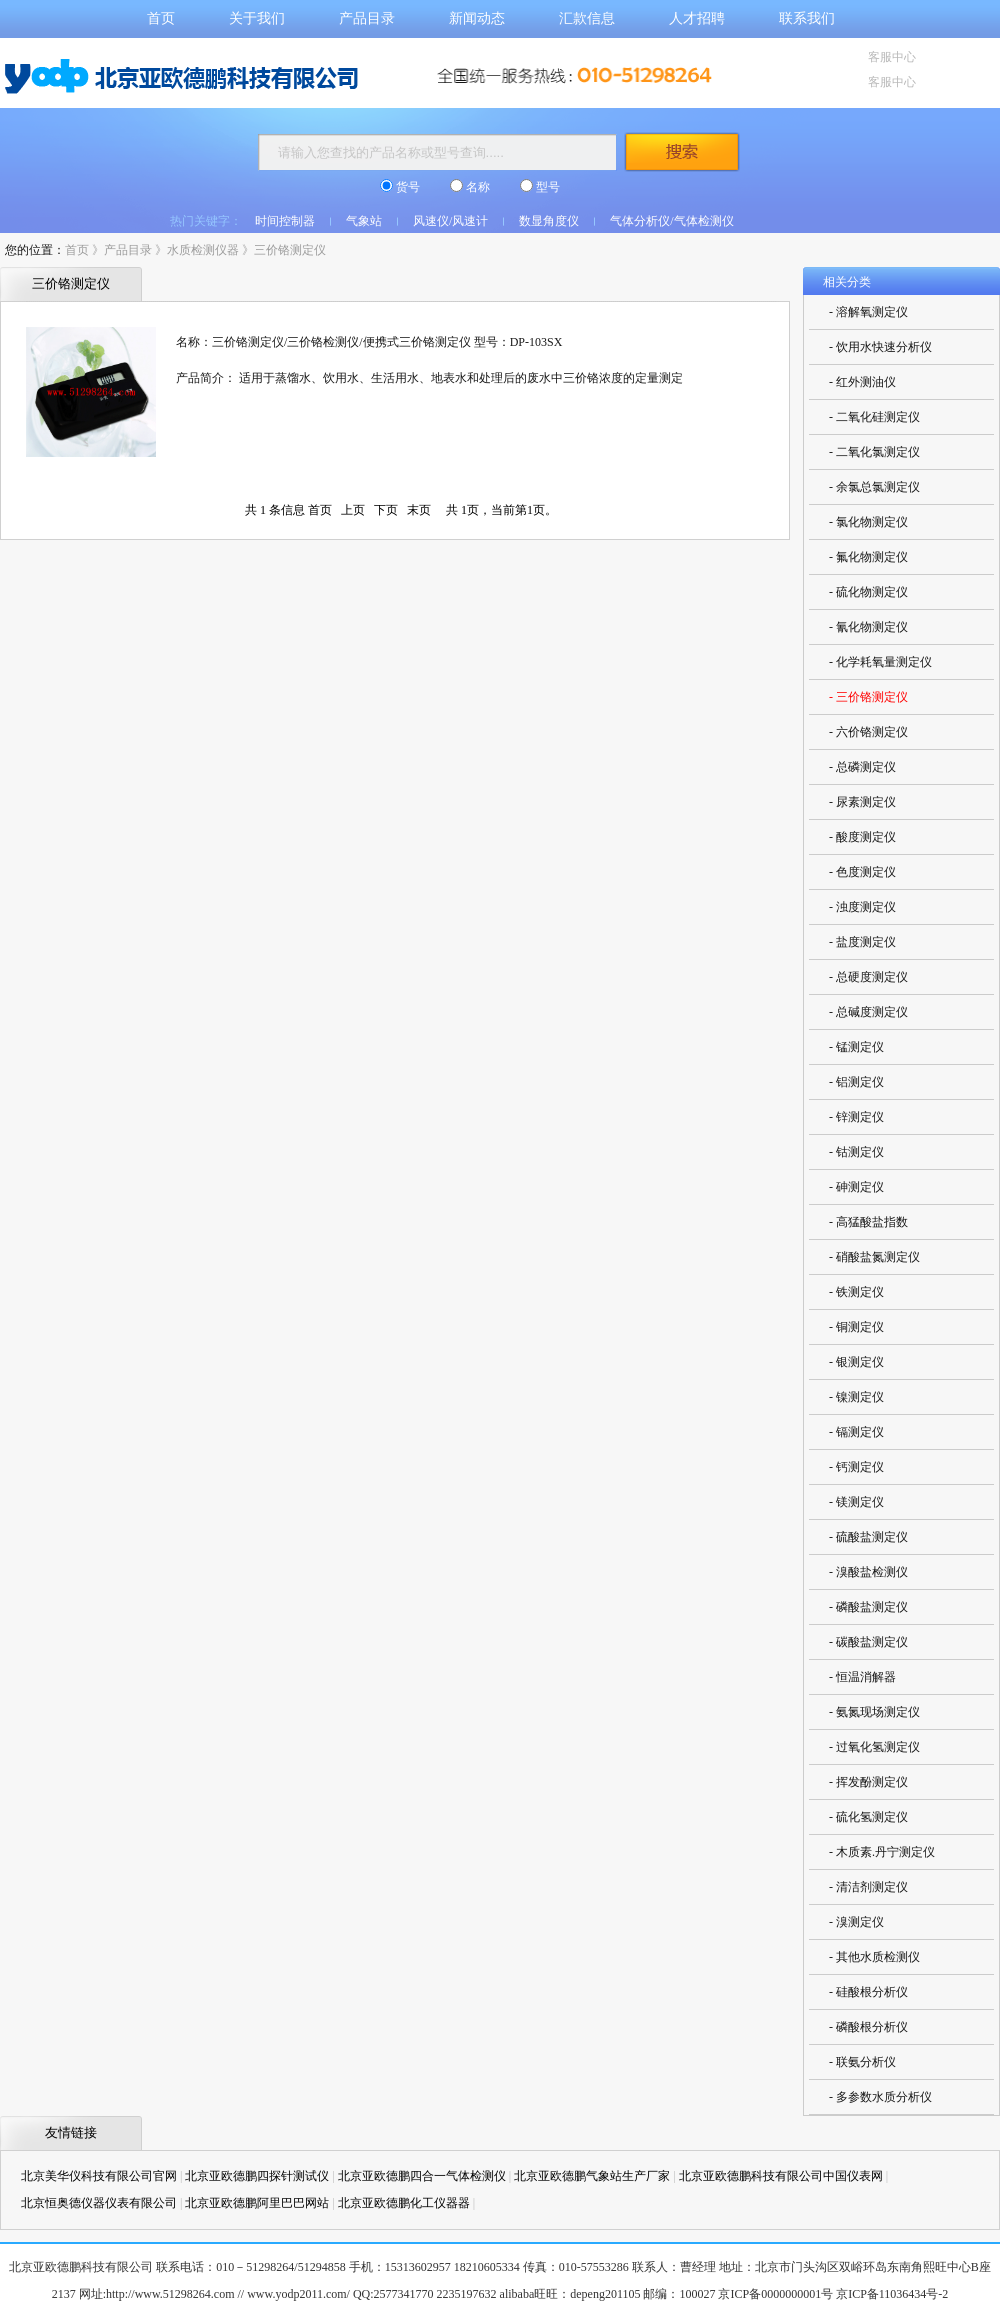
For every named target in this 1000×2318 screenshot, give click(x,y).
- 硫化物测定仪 (868, 592)
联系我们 (807, 18)
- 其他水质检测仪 (874, 1957)
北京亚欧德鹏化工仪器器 (404, 2203)
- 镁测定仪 (856, 1502)
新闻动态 (477, 18)
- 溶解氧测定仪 (868, 312)
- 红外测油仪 (862, 382)
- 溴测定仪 (856, 1922)
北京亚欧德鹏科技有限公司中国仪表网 (781, 2176)
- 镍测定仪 (856, 1397)
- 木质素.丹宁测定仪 (882, 1852)
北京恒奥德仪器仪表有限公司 (99, 2203)
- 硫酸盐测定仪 (868, 1537)
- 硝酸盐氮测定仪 (874, 1257)
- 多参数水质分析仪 (880, 2097)
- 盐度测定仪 (862, 942)
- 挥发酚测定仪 (868, 1782)
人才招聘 (697, 18)
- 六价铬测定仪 (868, 732)
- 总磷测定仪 (862, 767)
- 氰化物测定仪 (868, 627)
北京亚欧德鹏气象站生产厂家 (592, 2176)
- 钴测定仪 (856, 1152)
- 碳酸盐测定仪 (868, 1642)
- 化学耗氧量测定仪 (880, 662)
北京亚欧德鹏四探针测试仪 (257, 2176)
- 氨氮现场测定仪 (874, 1712)
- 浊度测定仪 (862, 907)
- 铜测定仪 (856, 1327)
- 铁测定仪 (856, 1292)
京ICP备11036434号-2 (892, 2294)
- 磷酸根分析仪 (868, 2027)
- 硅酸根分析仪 (868, 1992)
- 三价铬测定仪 (868, 697)
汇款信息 (587, 18)
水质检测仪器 (203, 250)
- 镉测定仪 (856, 1432)
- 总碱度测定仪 (868, 1012)
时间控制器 (285, 221)
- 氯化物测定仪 (868, 522)
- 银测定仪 (856, 1362)
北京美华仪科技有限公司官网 (99, 2176)
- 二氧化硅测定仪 (874, 417)
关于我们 (257, 18)
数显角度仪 (549, 221)
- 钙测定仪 (856, 1467)
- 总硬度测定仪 (868, 977)
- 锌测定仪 (856, 1117)
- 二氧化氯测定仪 (874, 452)
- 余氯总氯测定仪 (874, 487)
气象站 (364, 221)
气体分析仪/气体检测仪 (671, 221)
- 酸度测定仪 (862, 837)
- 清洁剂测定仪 (868, 1887)
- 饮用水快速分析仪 (880, 347)
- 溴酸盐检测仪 (868, 1572)
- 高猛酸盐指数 (868, 1222)
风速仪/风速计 (450, 221)
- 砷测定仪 (856, 1187)
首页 (161, 18)
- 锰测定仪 (856, 1047)
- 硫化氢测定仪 (868, 1817)
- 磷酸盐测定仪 (868, 1607)
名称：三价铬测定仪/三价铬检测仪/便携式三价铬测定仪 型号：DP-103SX (369, 342)
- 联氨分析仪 (862, 2062)
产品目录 (367, 18)
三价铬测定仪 (290, 250)
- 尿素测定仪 (862, 802)
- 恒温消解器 (862, 1677)
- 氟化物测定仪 (868, 557)
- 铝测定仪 (856, 1082)
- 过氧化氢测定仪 (874, 1747)
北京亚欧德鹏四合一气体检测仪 (422, 2176)
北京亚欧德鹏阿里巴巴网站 (257, 2203)
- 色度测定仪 (862, 872)
